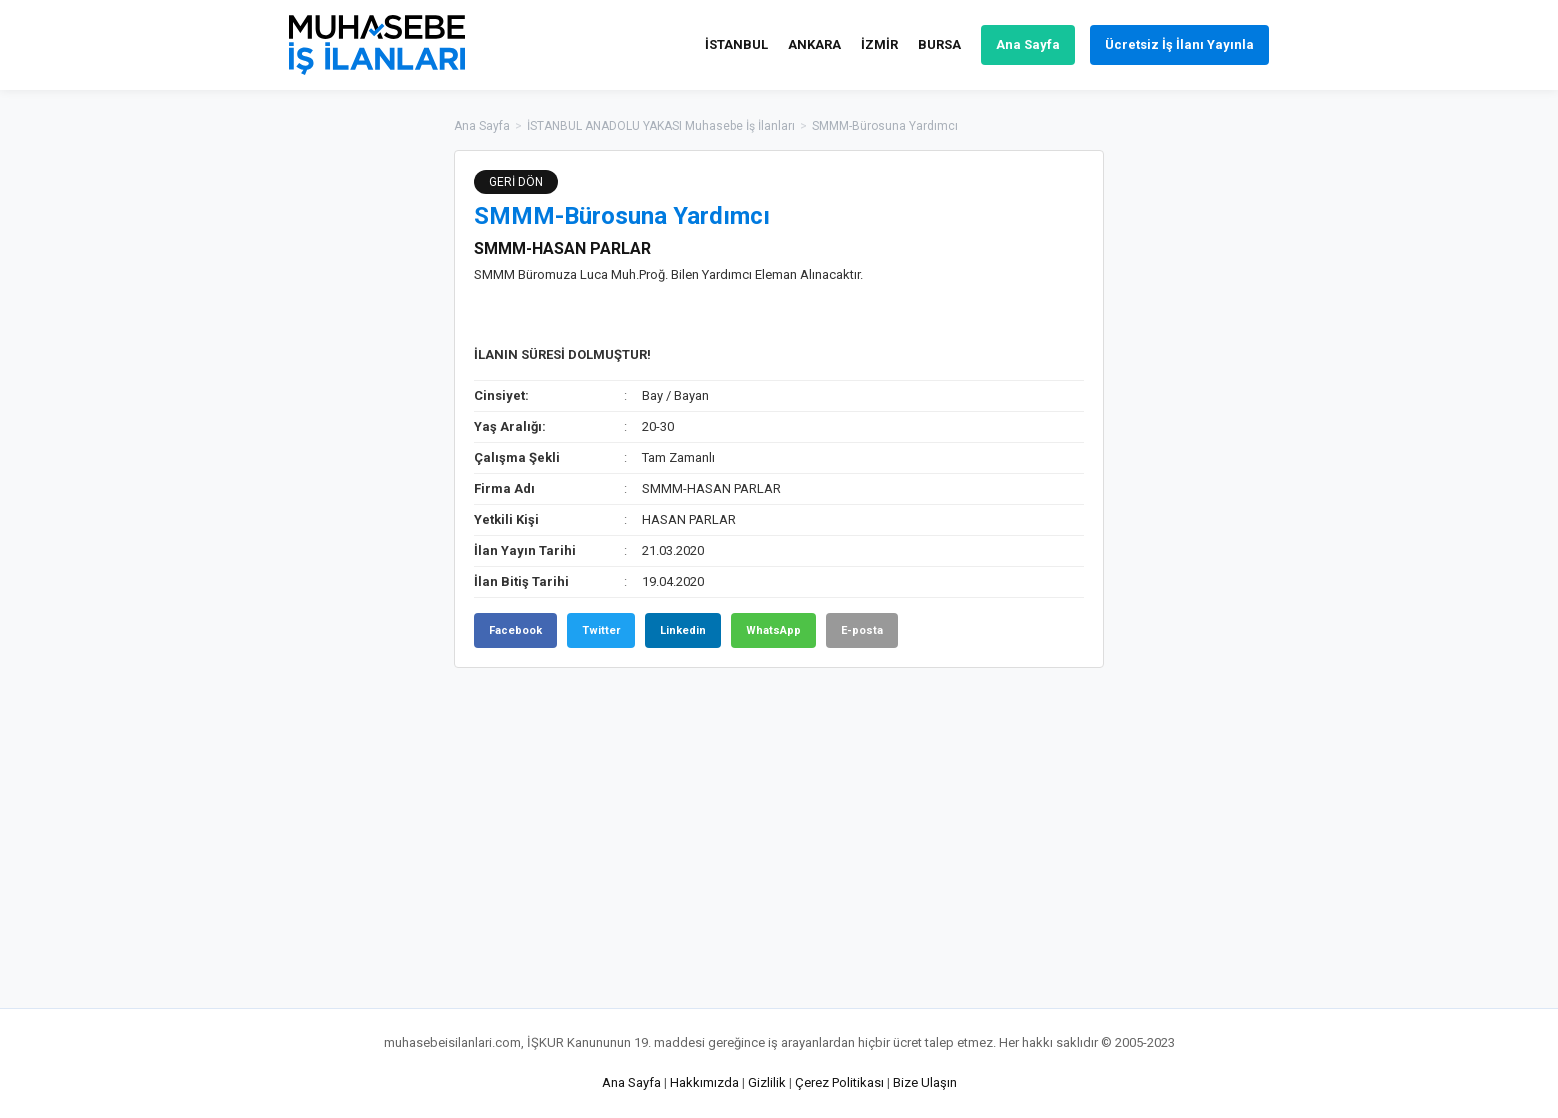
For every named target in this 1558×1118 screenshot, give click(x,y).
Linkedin (683, 630)
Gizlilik (767, 1082)
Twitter (601, 630)
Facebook (515, 630)
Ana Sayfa (1028, 44)
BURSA (939, 44)
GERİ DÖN (516, 182)
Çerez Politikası (839, 1082)
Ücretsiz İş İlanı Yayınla (1179, 44)
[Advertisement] (1204, 450)
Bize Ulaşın (925, 1082)
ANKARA (814, 44)
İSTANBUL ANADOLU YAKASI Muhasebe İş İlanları (661, 126)
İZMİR (879, 44)
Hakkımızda (704, 1082)
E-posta (862, 630)
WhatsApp (773, 630)
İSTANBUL (736, 44)
